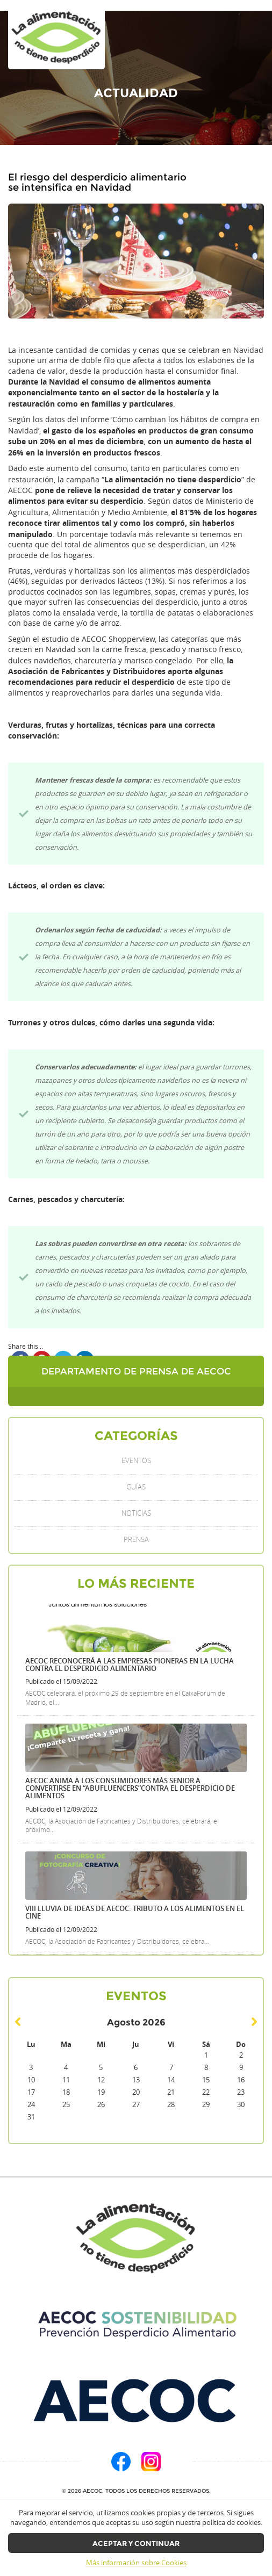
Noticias (136, 1513)
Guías (136, 1487)
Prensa (136, 1539)
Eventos (136, 1460)
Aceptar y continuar (136, 2543)
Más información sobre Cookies (136, 2562)
